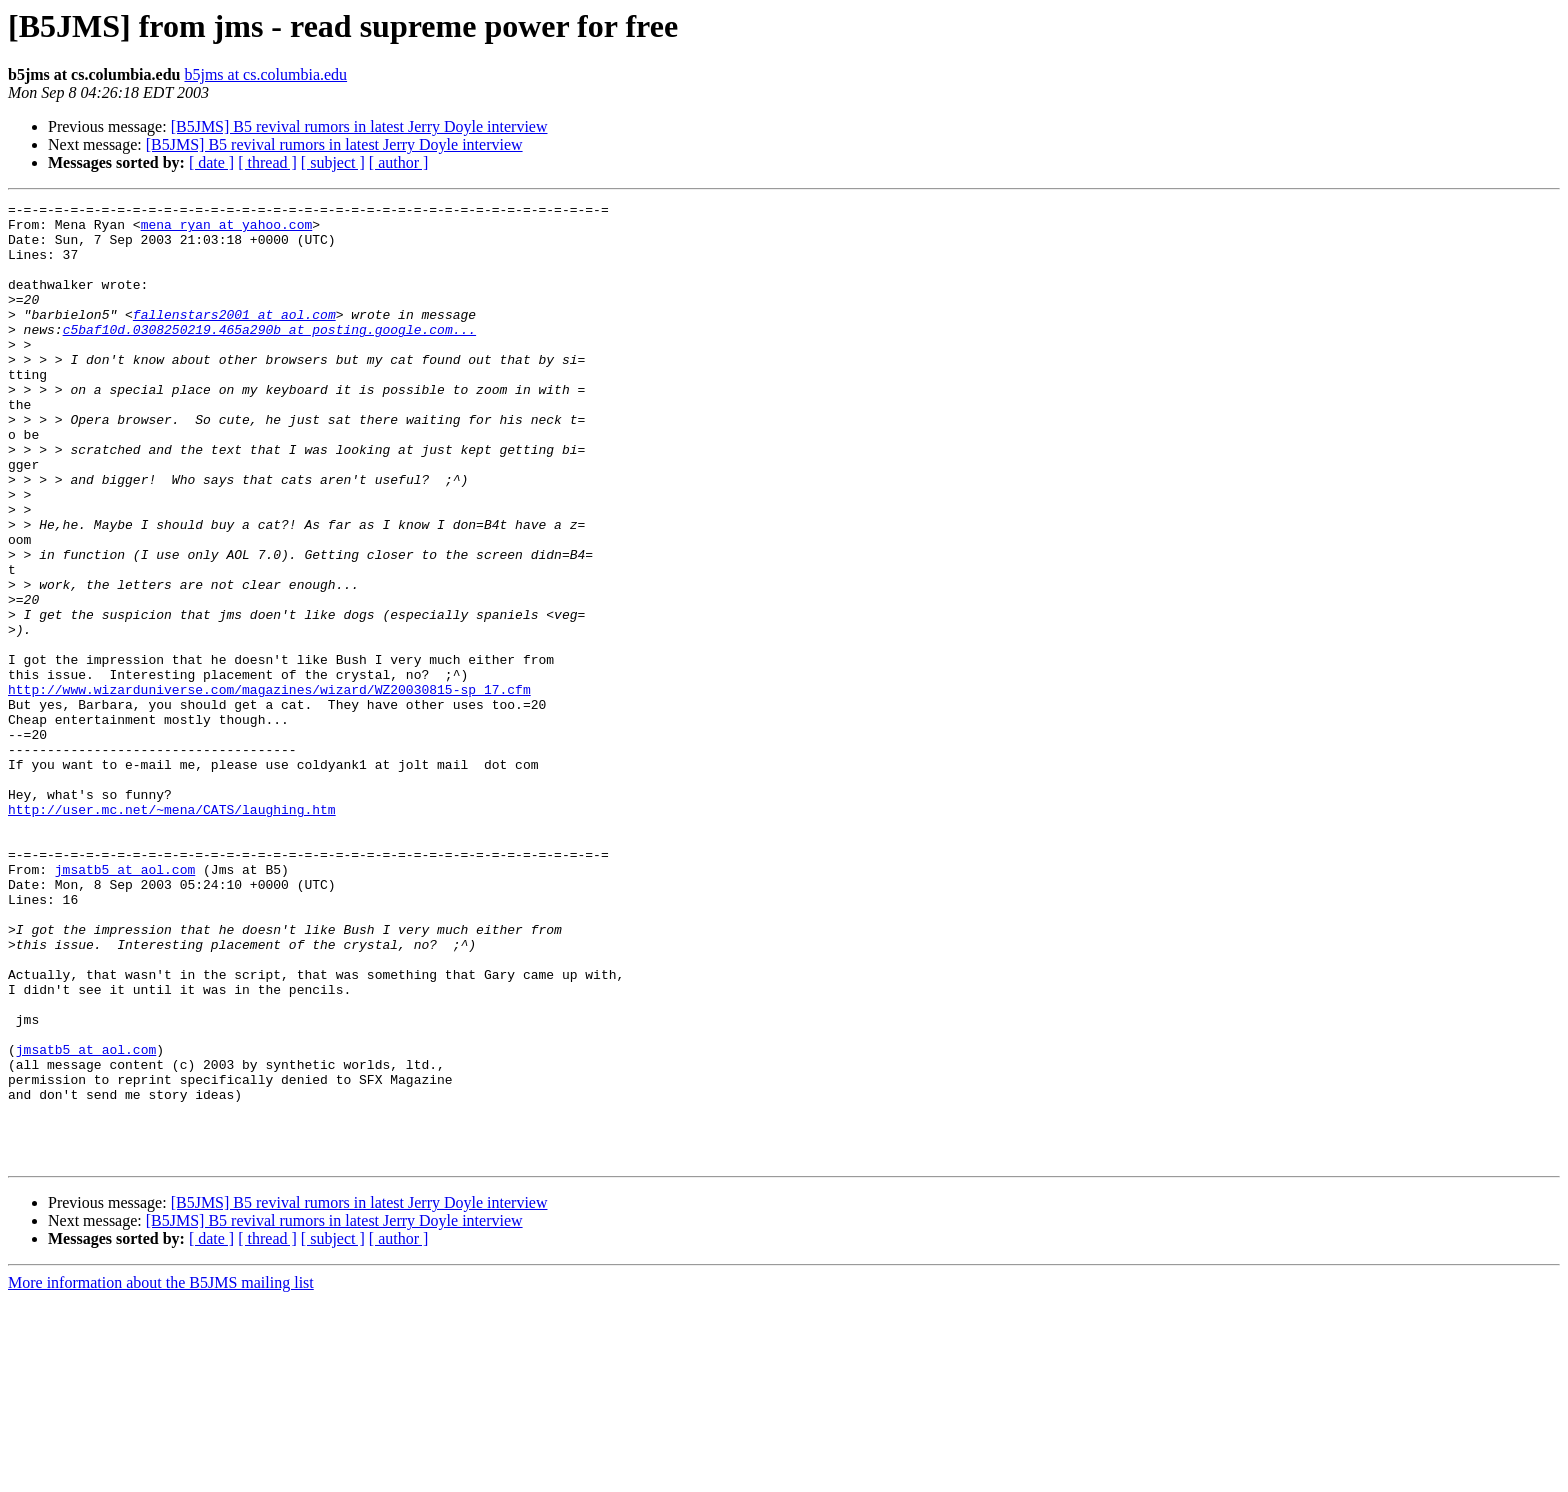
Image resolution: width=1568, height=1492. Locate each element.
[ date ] (211, 162)
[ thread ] (267, 162)
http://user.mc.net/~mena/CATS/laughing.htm (172, 932)
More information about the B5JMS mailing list (161, 1474)
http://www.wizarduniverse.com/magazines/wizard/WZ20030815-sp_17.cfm (269, 788)
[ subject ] (333, 162)
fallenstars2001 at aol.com (234, 338)
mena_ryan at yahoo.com (227, 230)
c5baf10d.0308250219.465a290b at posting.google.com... (269, 356)
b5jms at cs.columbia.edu (265, 74)
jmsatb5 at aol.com (125, 1004)
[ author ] (399, 162)
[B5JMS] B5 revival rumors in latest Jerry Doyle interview (359, 126)
